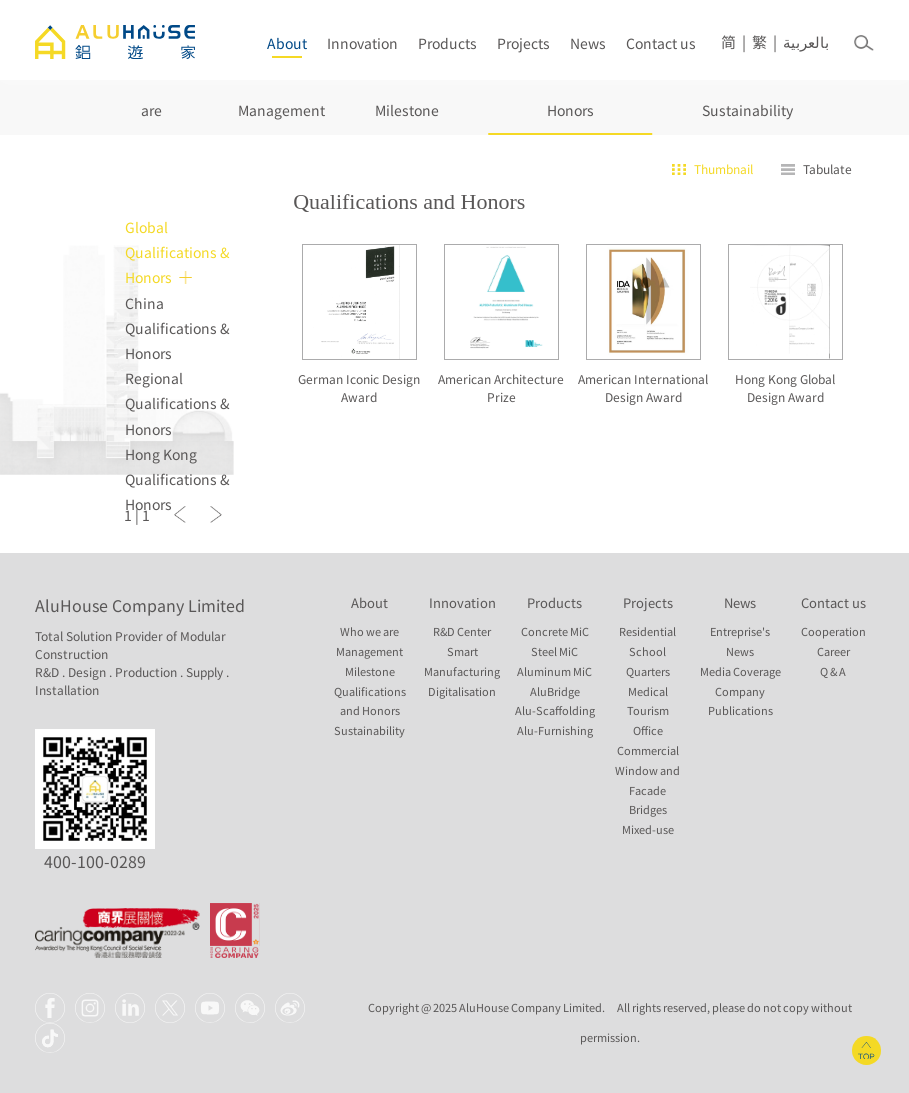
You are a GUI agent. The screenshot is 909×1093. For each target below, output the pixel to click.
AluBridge (555, 691)
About (287, 43)
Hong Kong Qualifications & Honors (177, 479)
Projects (523, 43)
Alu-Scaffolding (555, 710)
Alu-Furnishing (555, 730)
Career (833, 651)
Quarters (648, 671)
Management (281, 110)
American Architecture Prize (501, 388)
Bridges (648, 809)
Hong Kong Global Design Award (785, 388)
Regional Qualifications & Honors (177, 403)
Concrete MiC (555, 631)
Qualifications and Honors (570, 90)
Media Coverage (740, 671)
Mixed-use (648, 829)
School (647, 651)
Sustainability (747, 110)
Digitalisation (462, 691)
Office (648, 730)
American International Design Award (643, 388)
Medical (648, 691)
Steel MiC (554, 651)
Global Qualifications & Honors (177, 252)
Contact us (661, 43)
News (588, 43)
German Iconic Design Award (359, 388)
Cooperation (833, 631)
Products (447, 43)
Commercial (648, 750)
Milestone (407, 110)
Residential (647, 631)
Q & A (833, 671)
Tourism (648, 710)
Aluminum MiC (554, 671)
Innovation (362, 43)
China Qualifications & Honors (177, 328)
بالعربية (806, 42)
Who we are (151, 90)
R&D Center (462, 631)
